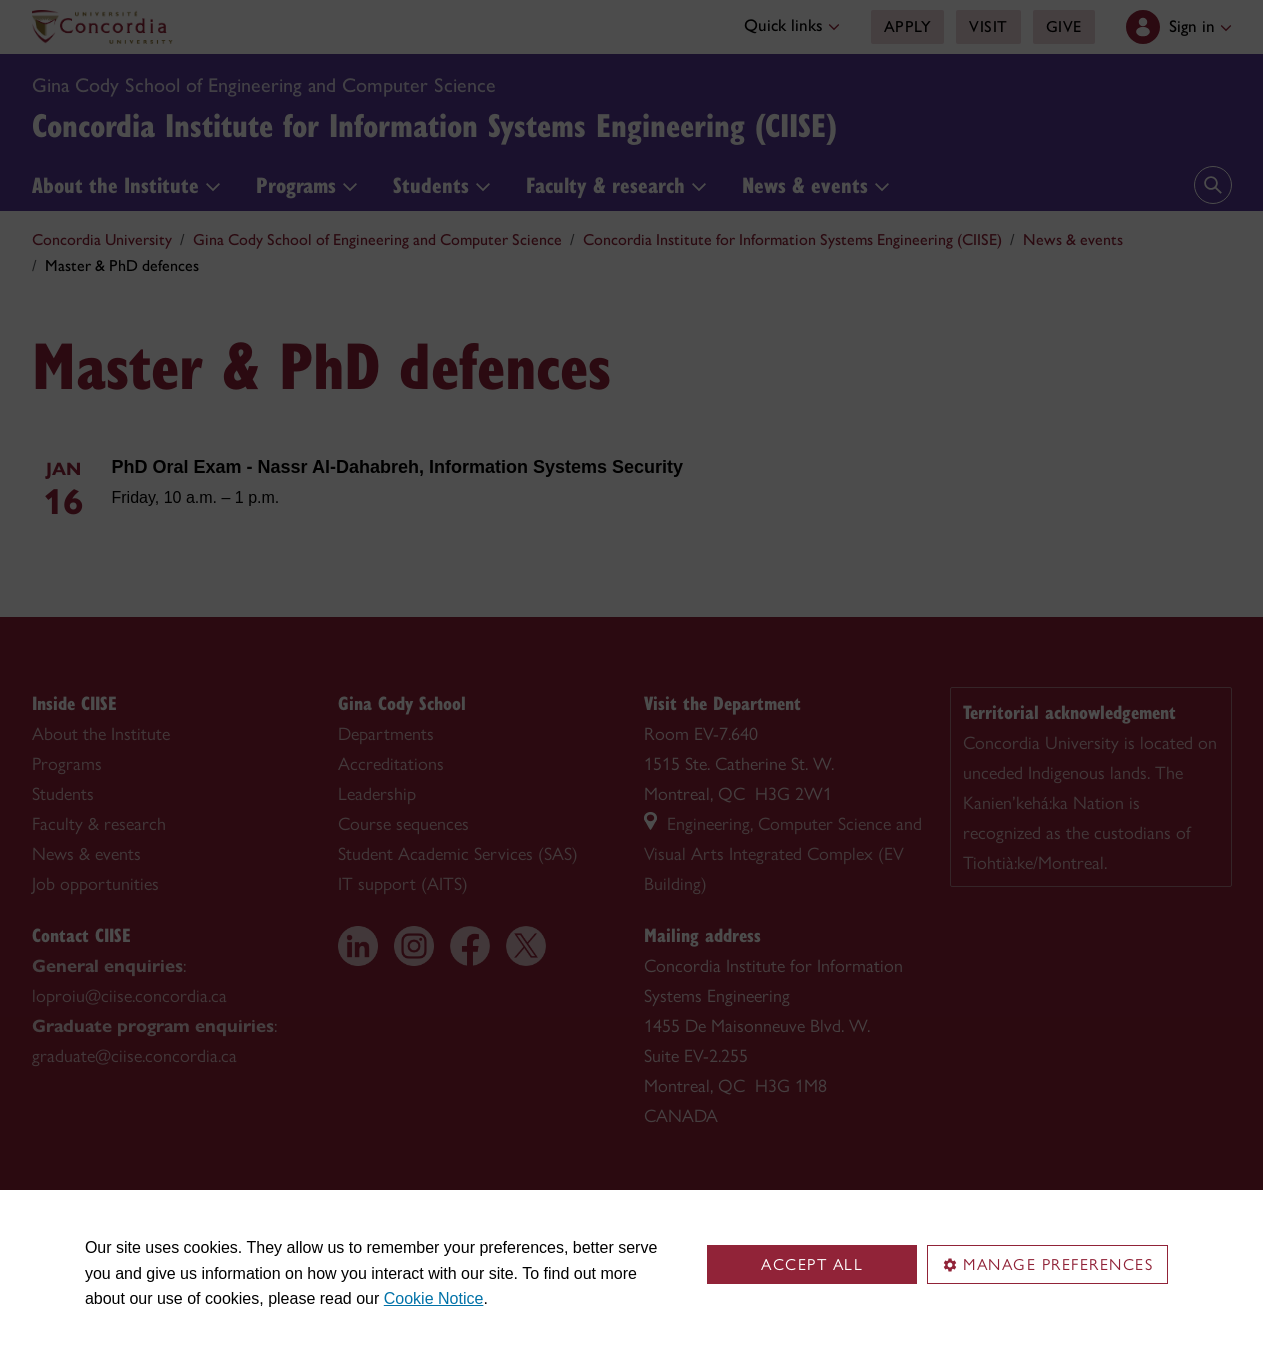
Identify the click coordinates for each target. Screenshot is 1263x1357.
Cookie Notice (434, 1298)
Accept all (812, 1264)
